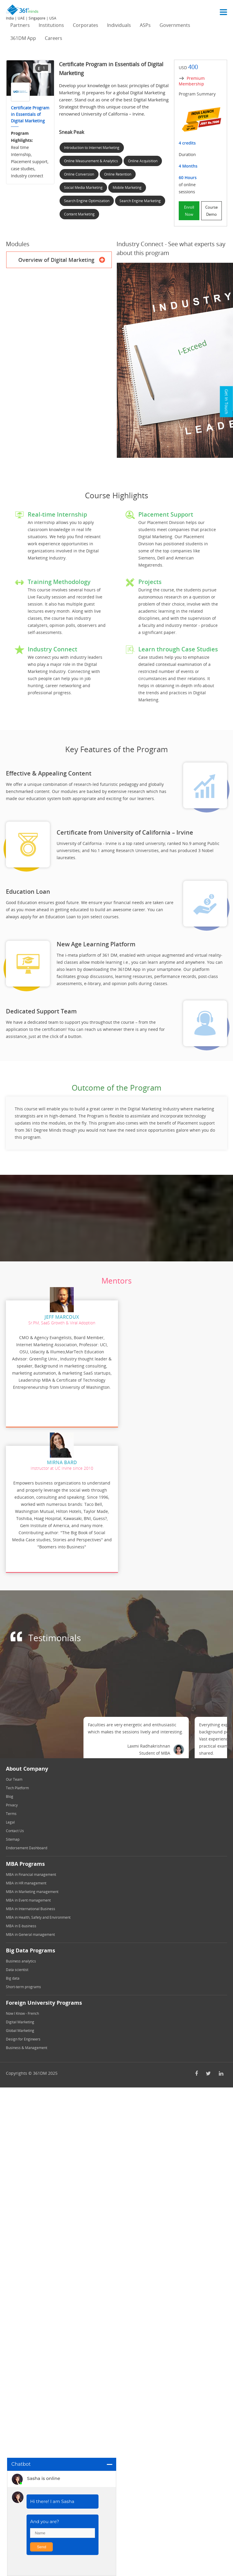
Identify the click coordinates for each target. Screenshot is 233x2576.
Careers (53, 38)
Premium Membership (192, 81)
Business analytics (21, 1956)
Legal (10, 1817)
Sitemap (12, 1834)
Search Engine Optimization (86, 200)
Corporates (85, 25)
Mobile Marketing (127, 187)
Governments (175, 25)
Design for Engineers (23, 2034)
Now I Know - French (22, 2008)
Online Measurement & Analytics (91, 160)
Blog (9, 1791)
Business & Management (26, 2042)
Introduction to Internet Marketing (91, 147)
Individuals (119, 25)
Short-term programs (23, 1981)
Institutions (51, 25)
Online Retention (117, 174)
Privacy (12, 1800)
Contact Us (15, 1825)
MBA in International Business (30, 1903)
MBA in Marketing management (32, 1886)
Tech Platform (17, 1782)
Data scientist (17, 1964)
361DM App (23, 38)
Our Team (14, 1774)
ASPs (145, 25)
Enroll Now (189, 211)
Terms (11, 1808)
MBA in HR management (26, 1878)
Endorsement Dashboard (26, 1842)
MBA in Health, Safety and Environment (38, 1912)
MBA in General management (30, 1929)
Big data (12, 1973)
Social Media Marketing (83, 187)
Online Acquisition (142, 160)
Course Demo (211, 211)
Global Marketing (20, 2025)
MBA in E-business (21, 1920)
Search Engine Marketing (140, 200)
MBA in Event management (28, 1895)
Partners (20, 25)
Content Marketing (79, 214)
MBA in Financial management (31, 1869)
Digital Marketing (20, 2016)
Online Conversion (79, 174)
